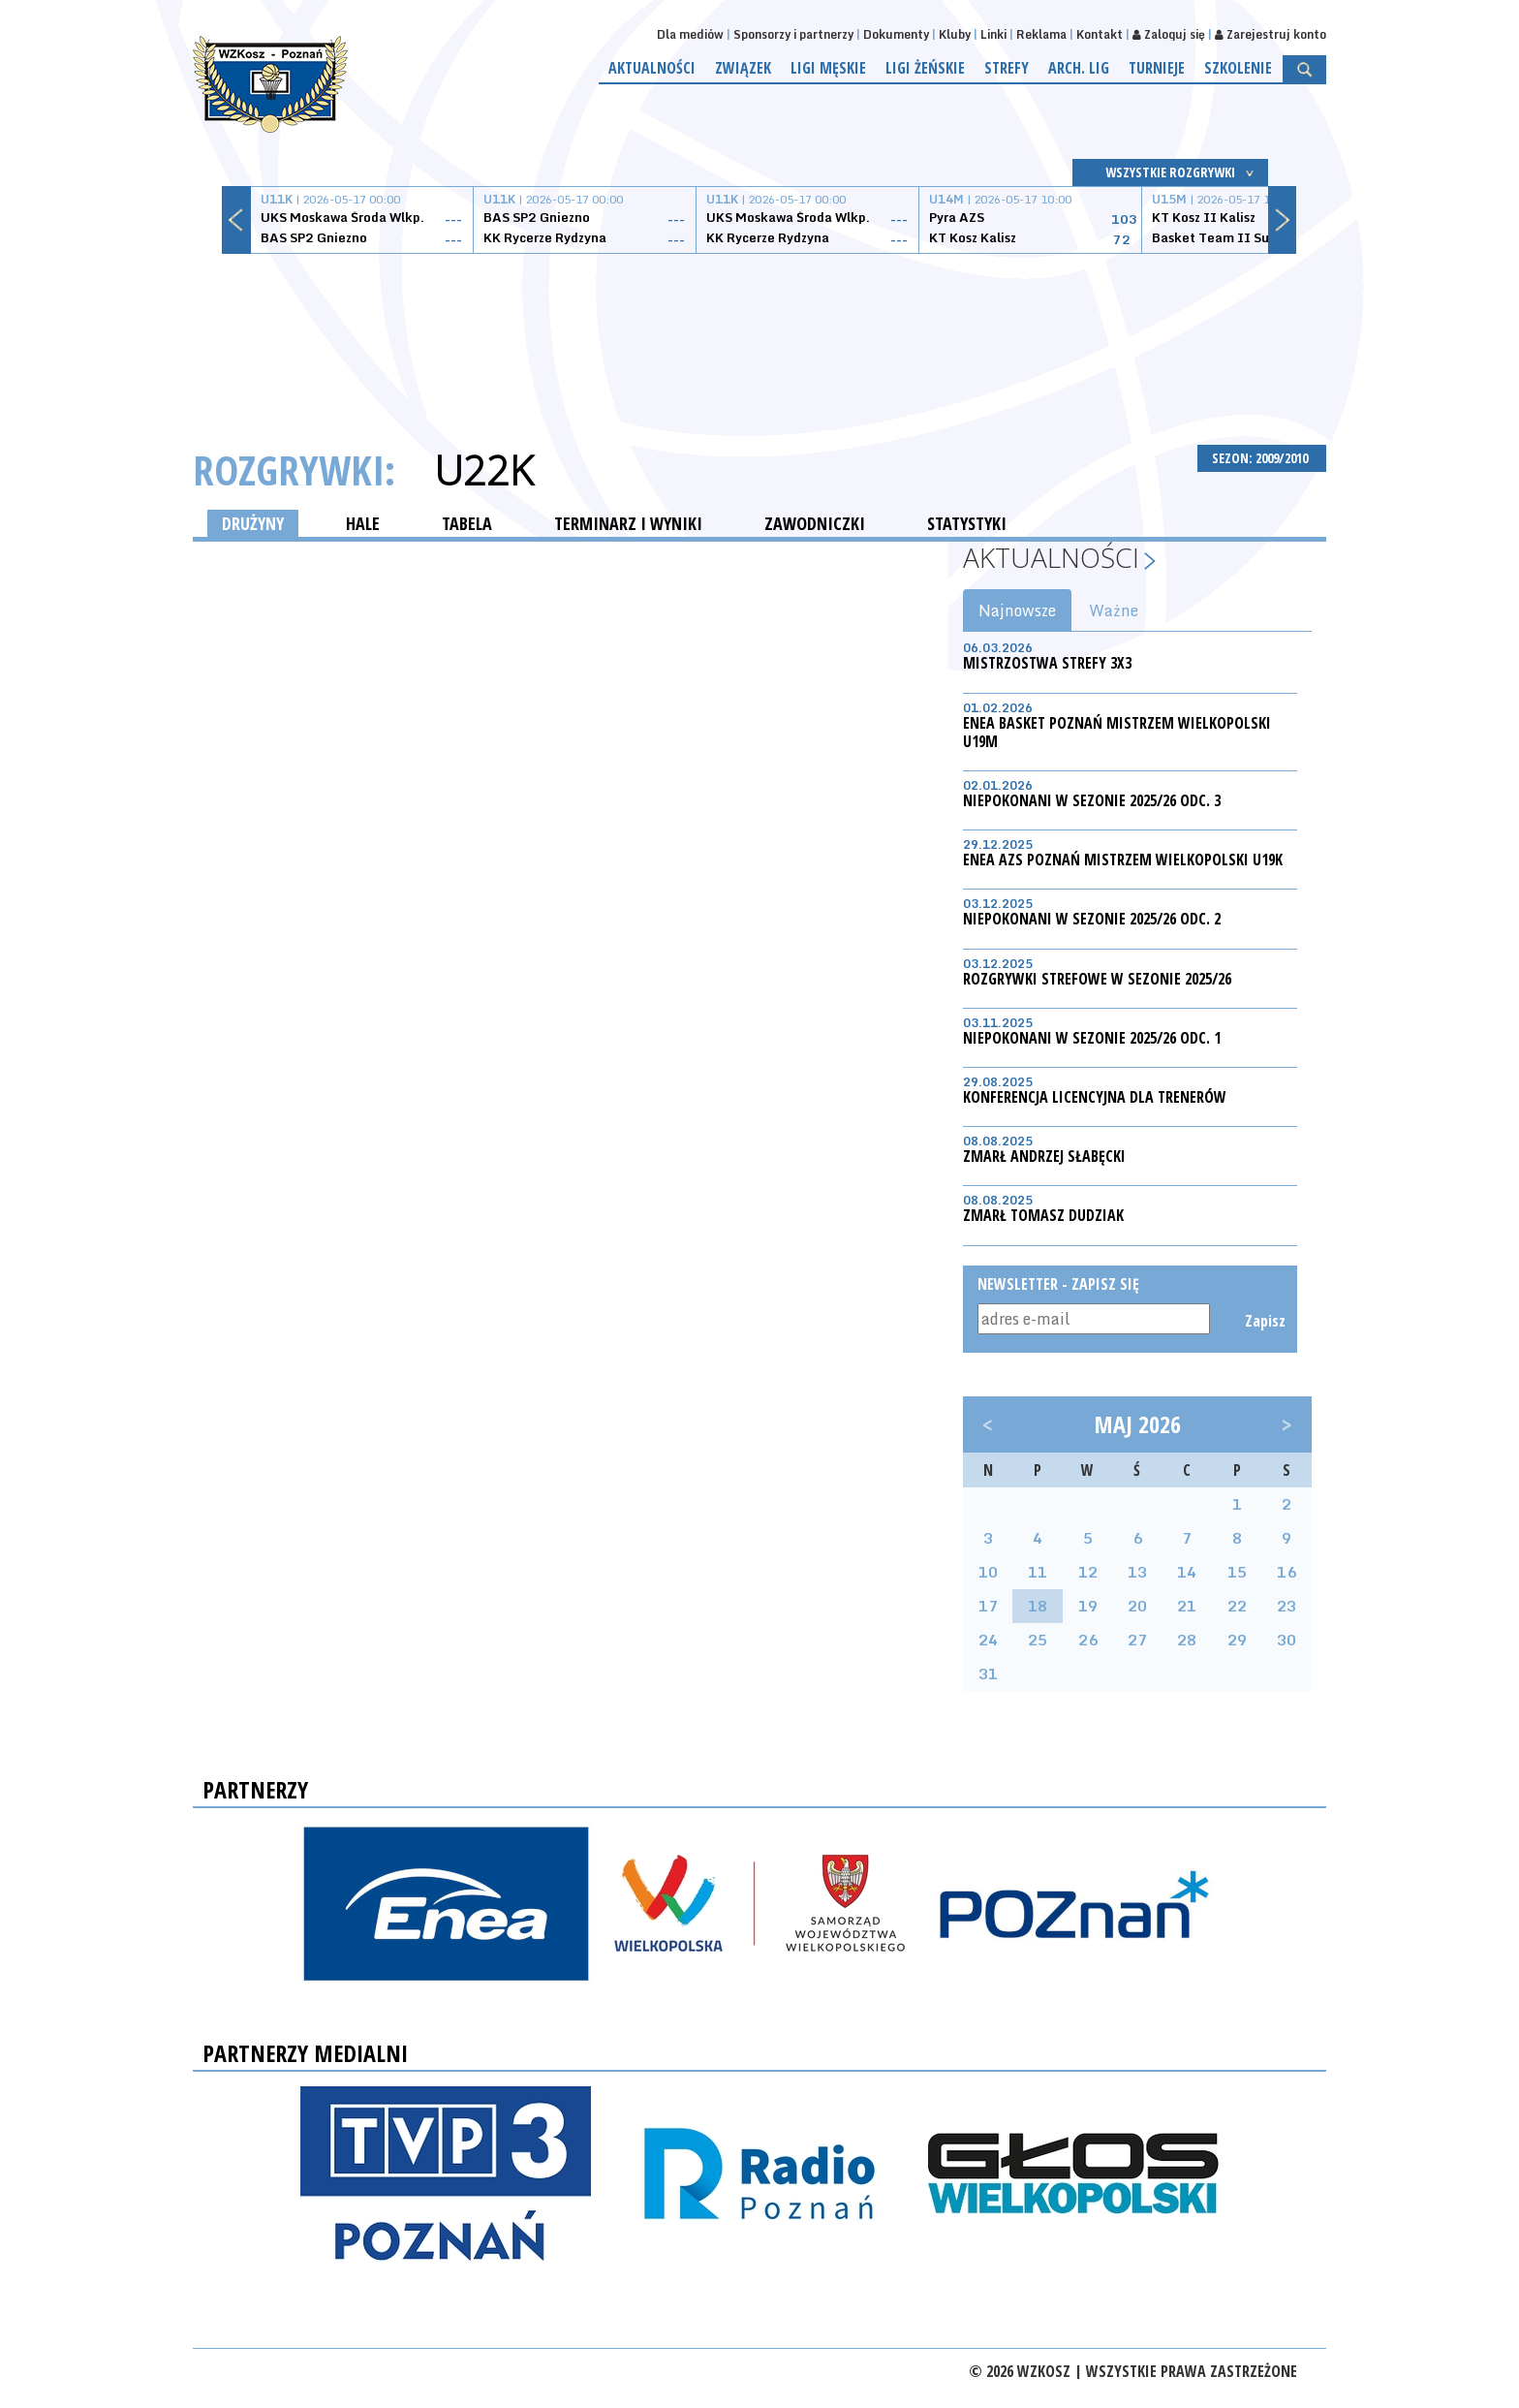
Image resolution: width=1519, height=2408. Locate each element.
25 (1037, 1639)
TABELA (467, 523)
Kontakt (1099, 34)
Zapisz (1264, 1320)
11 (1037, 1571)
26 (1088, 1639)
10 (988, 1571)
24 (988, 1639)
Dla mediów (690, 34)
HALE (363, 523)
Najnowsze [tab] (1017, 610)
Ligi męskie (828, 67)
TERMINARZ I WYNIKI (628, 523)
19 (1088, 1605)
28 (1186, 1639)
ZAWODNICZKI (814, 523)
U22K (483, 470)
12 (1088, 1571)
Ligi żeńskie (925, 67)
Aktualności (652, 67)
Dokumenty (896, 34)
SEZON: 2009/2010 (1262, 458)
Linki (993, 34)
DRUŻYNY (253, 523)
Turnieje (1157, 67)
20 (1137, 1605)
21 (1186, 1605)
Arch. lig (1078, 67)
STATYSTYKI (967, 523)
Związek (743, 67)
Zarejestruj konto (1270, 34)
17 (988, 1605)
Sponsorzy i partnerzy (793, 34)
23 (1286, 1605)
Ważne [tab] (1113, 610)
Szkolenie (1238, 67)
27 (1137, 1639)
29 (1237, 1639)
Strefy (1006, 67)
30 (1286, 1639)
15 (1237, 1571)
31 (988, 1673)
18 (1037, 1605)
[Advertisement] (759, 326)
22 (1237, 1605)
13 (1137, 1571)
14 (1186, 1571)
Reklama (1041, 34)
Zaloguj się (1168, 34)
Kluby (955, 34)
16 (1286, 1571)
